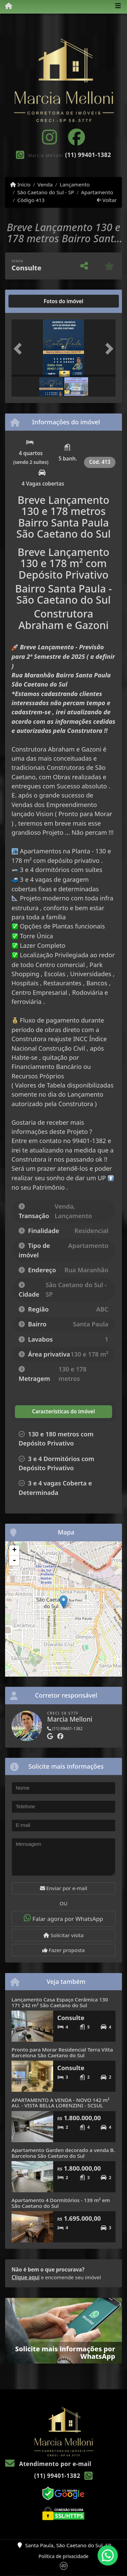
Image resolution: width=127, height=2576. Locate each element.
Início (20, 184)
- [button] (14, 1560)
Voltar (107, 200)
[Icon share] (49, 137)
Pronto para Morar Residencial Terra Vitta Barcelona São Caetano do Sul (62, 2052)
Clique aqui (26, 2277)
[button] (19, 349)
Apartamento (97, 192)
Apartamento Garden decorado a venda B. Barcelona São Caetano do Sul (63, 2153)
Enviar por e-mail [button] (63, 1888)
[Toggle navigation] (118, 6)
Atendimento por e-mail (48, 2464)
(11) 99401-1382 (88, 155)
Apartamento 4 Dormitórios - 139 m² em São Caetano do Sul (61, 2203)
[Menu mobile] (6, 6)
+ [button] (14, 1550)
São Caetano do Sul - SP (45, 192)
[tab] (33, 301)
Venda (45, 184)
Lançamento (75, 184)
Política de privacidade (63, 2556)
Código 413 (31, 200)
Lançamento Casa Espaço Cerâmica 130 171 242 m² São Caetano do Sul (60, 2002)
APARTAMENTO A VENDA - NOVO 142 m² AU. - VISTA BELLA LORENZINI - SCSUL (60, 2103)
